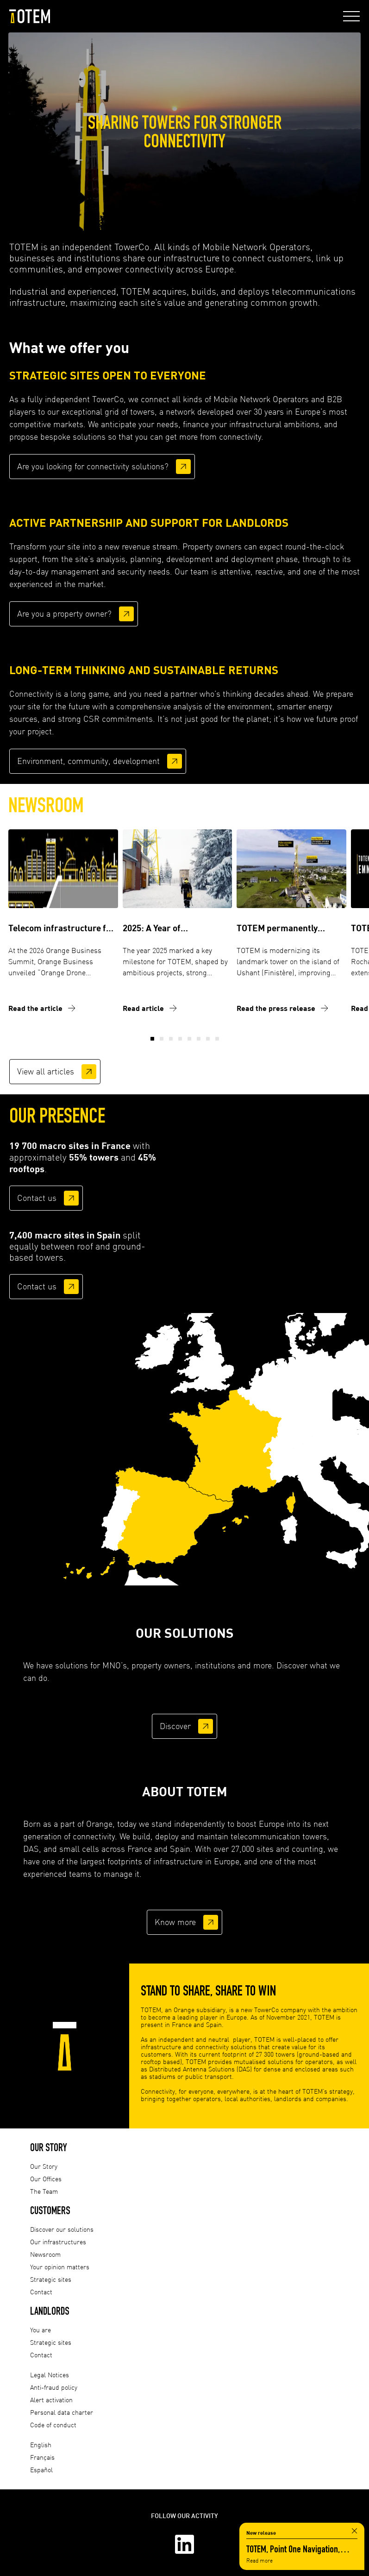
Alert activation (51, 2400)
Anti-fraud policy (53, 2387)
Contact (41, 2292)
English (40, 2445)
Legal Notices (49, 2375)
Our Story (48, 2147)
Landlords (49, 2310)
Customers (50, 2210)
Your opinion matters (59, 2267)
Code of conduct (53, 2425)
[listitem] (232, 1457)
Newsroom (45, 2254)
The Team (44, 2191)
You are (40, 2330)
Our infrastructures (58, 2242)
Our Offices (46, 2179)
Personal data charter (61, 2412)
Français (42, 2457)
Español (41, 2470)
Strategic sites (50, 2279)
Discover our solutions (62, 2229)
